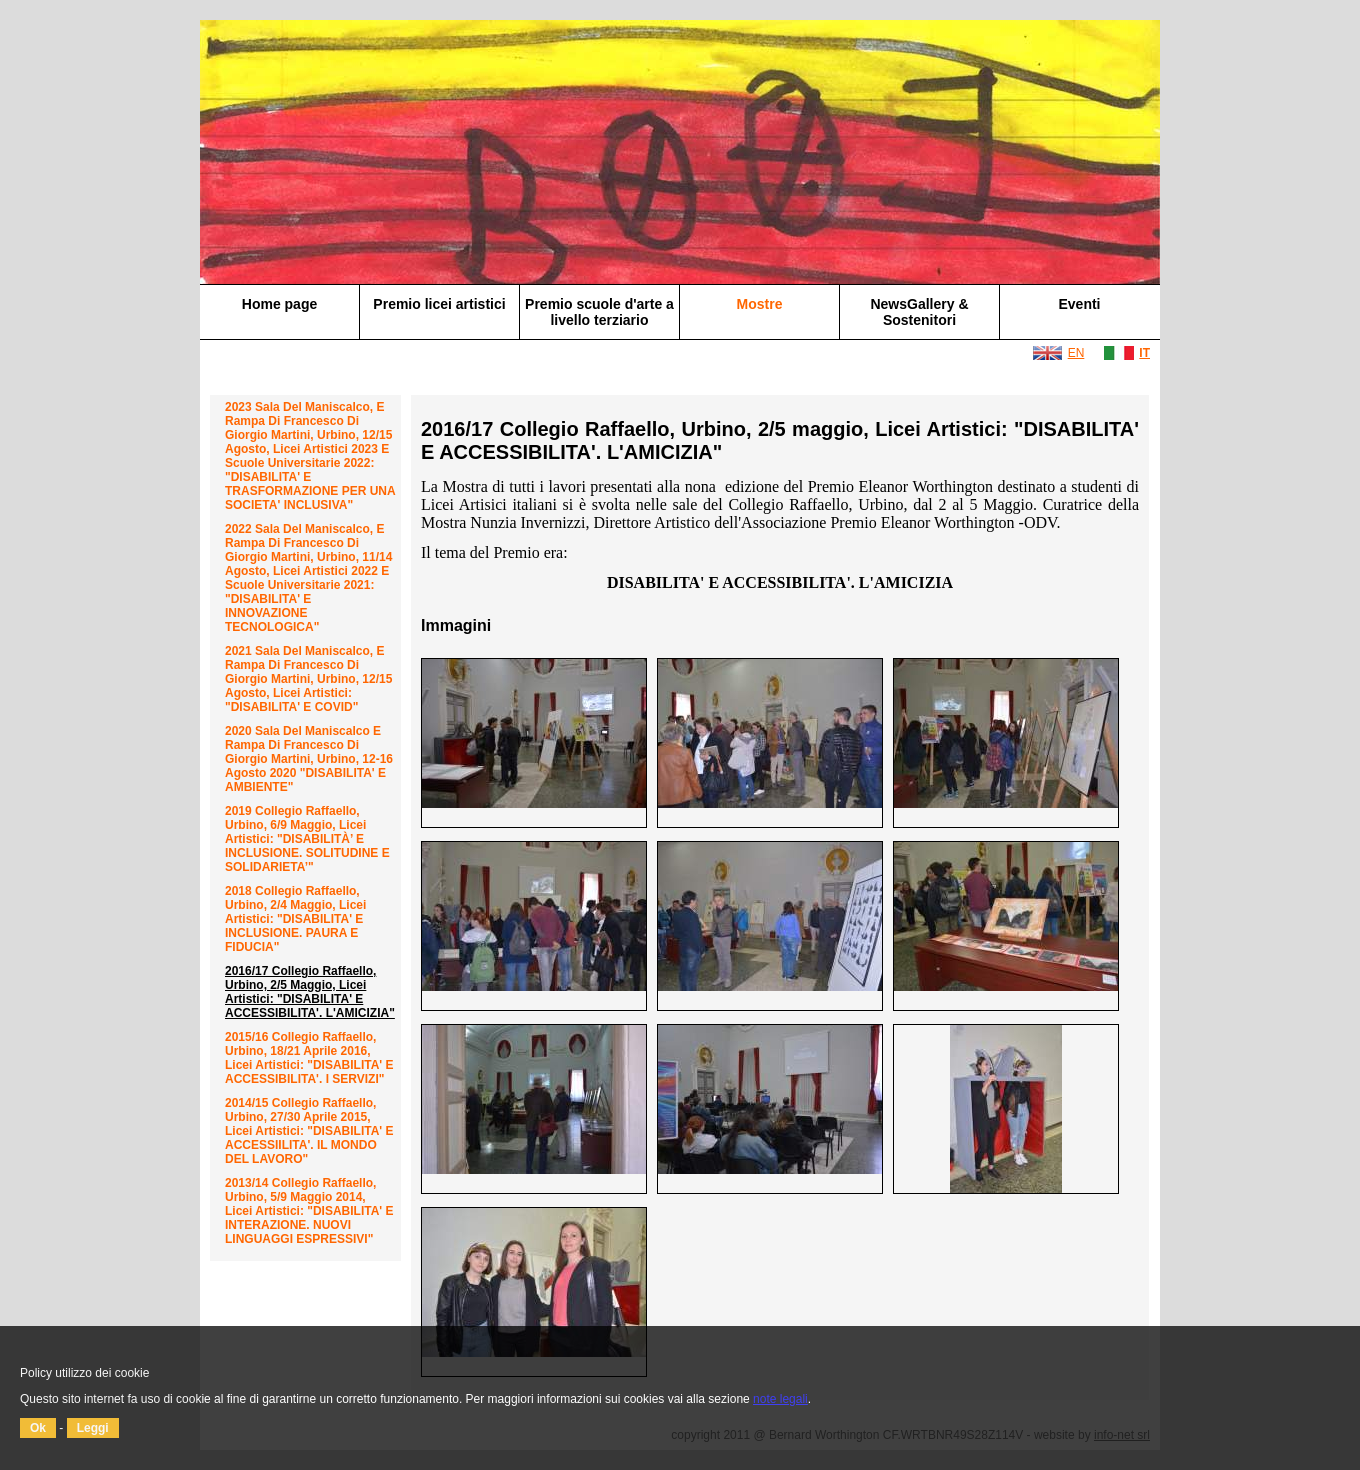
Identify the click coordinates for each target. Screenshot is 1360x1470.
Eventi (1079, 304)
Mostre (760, 304)
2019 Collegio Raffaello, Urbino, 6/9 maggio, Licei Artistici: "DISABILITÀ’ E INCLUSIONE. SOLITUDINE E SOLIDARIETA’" (307, 839)
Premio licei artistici (439, 304)
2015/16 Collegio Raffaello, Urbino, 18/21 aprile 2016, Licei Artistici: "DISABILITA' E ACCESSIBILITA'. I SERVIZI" (309, 1058)
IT (1144, 353)
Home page (279, 304)
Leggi (93, 1428)
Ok (38, 1428)
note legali (780, 1399)
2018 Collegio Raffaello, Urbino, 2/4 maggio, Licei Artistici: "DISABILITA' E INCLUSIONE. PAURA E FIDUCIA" (295, 919)
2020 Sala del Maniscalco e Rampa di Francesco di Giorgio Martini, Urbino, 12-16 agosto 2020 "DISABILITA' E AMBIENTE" (309, 759)
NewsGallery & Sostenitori (919, 312)
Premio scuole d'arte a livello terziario (599, 312)
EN (1076, 353)
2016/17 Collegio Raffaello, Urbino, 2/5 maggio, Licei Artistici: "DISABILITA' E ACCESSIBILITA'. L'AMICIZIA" (310, 992)
